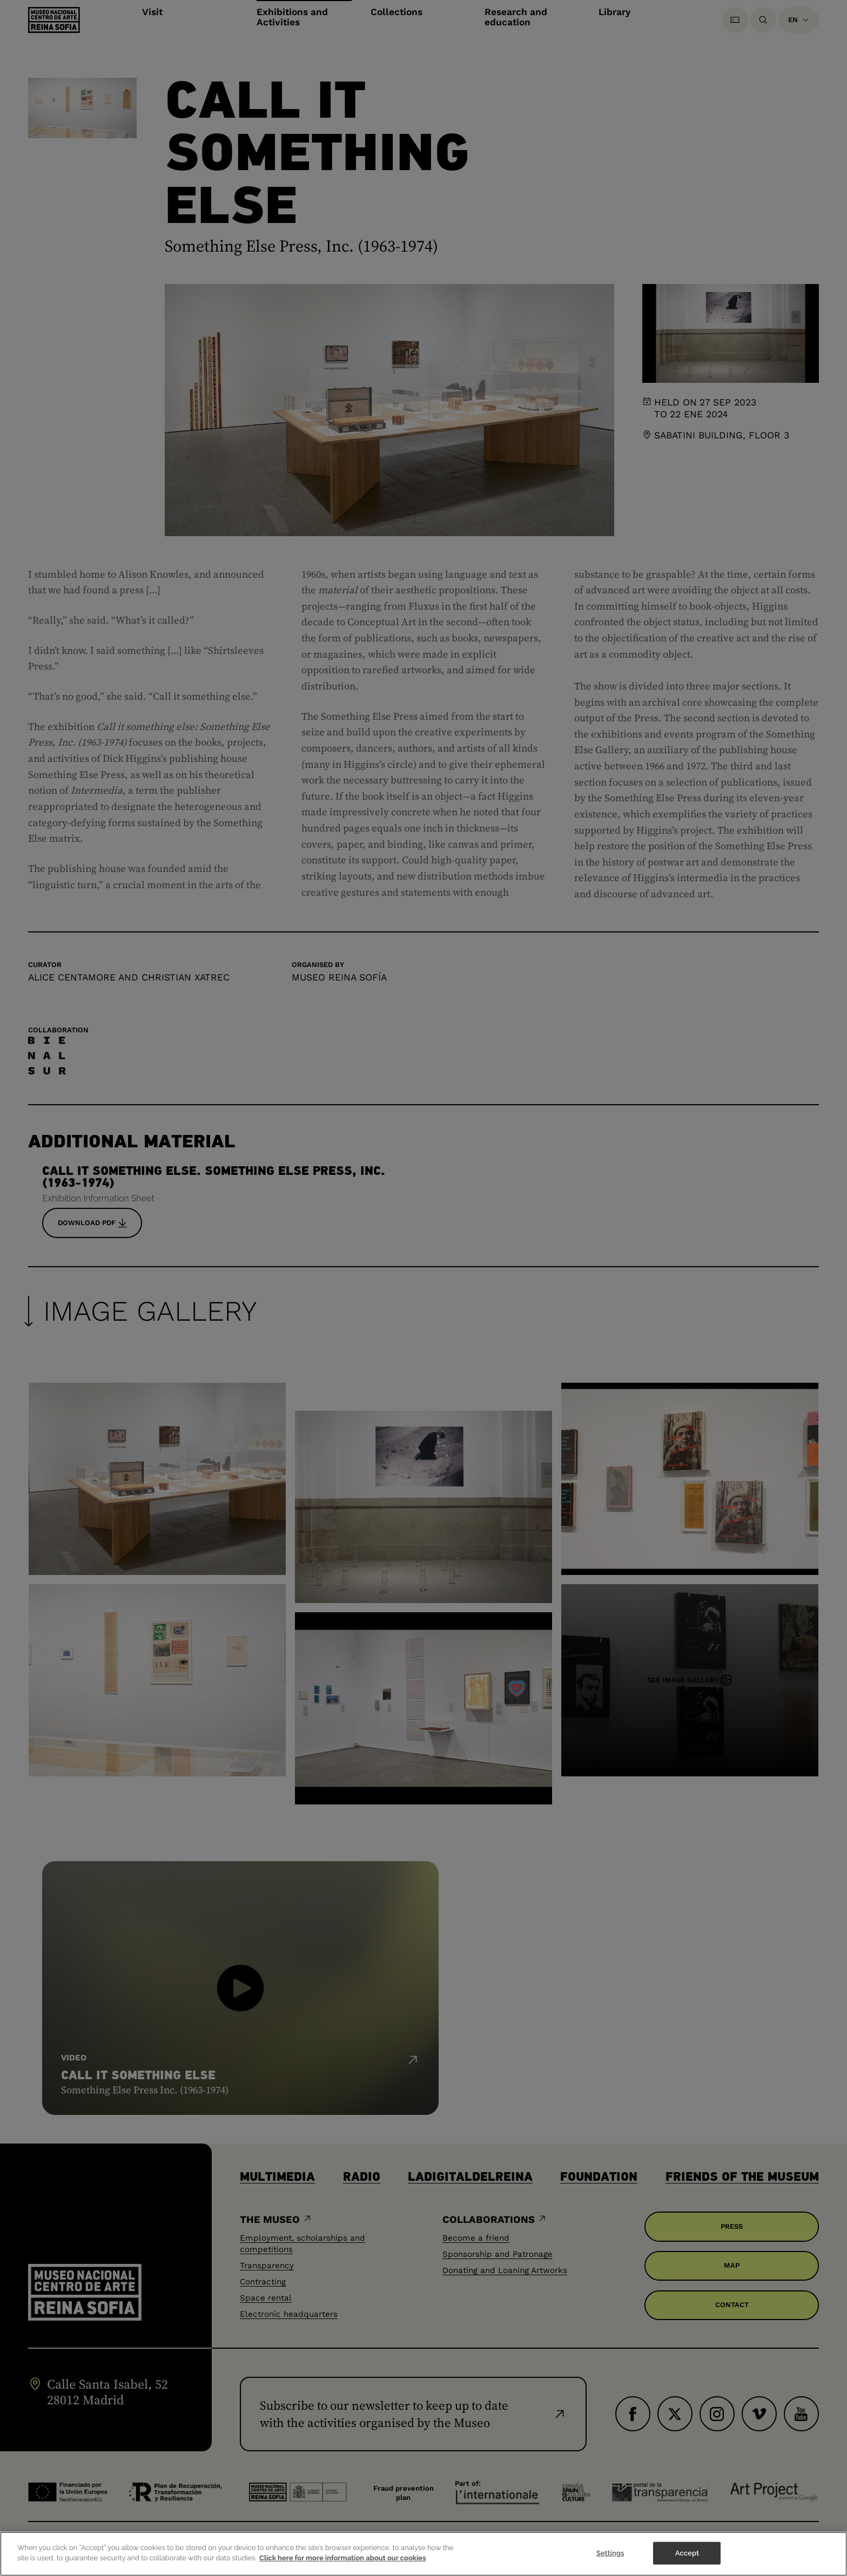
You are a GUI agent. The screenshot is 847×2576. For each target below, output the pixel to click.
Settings (610, 2555)
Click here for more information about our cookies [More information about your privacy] (342, 2560)
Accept (687, 2555)
